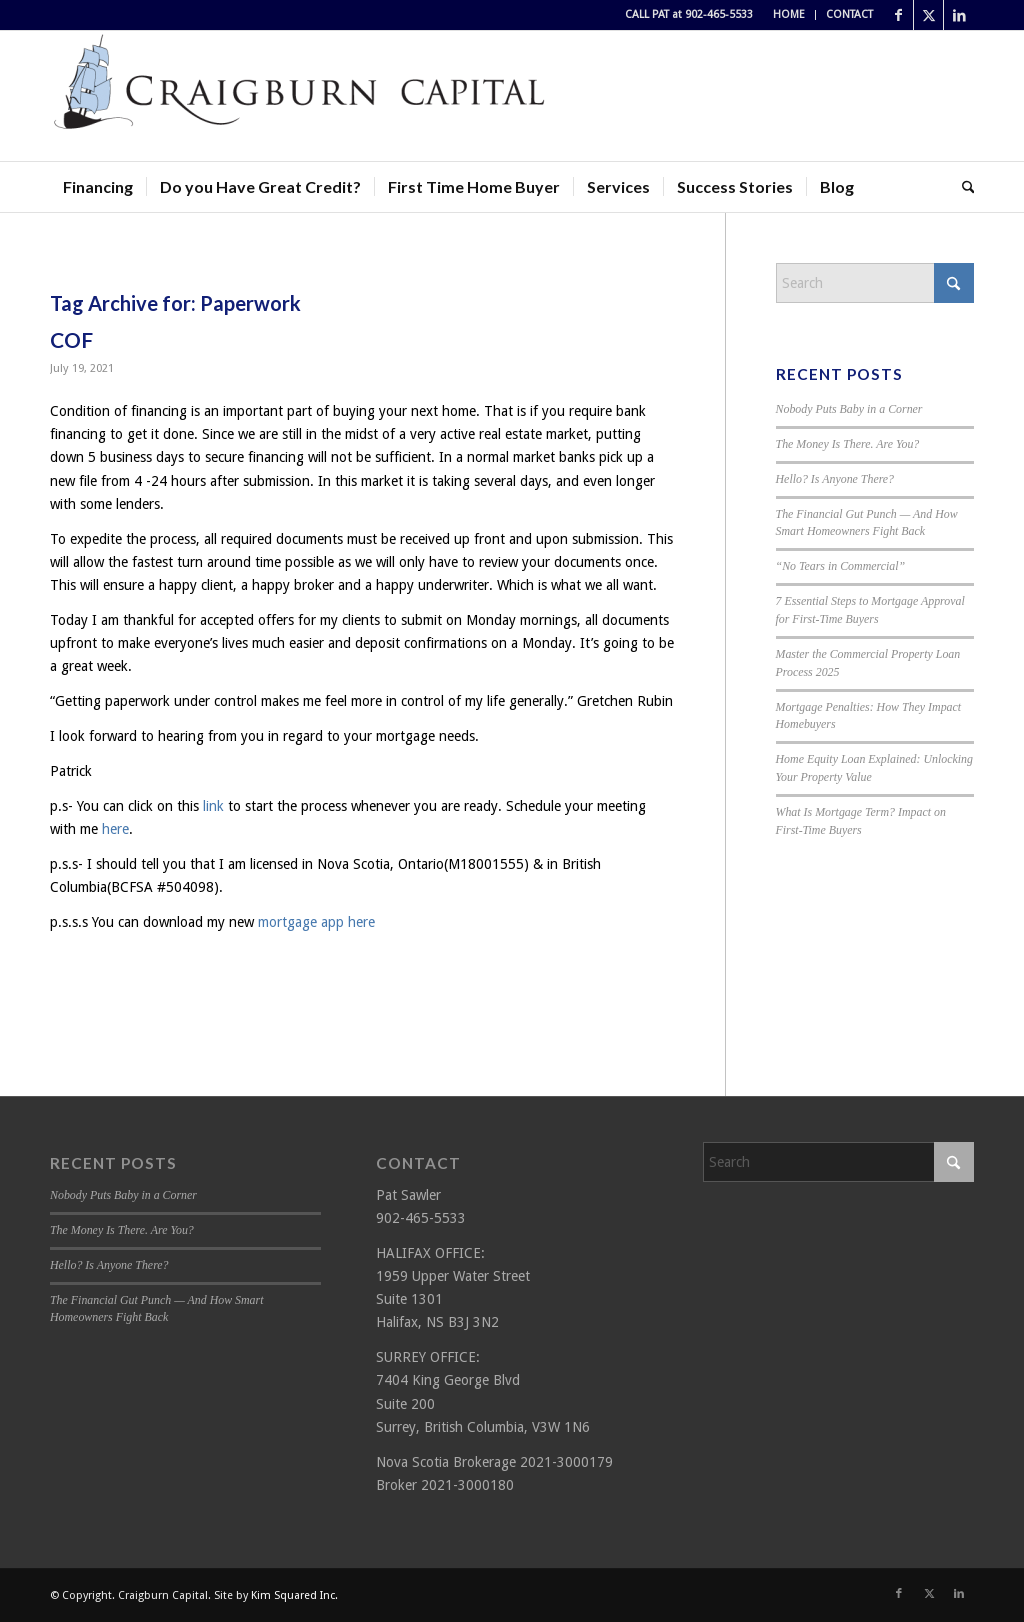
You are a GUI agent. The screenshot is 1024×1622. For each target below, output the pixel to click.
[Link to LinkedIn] (959, 15)
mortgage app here (316, 922)
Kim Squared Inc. (294, 1595)
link (213, 806)
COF (71, 339)
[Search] (962, 187)
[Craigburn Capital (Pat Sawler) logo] (300, 96)
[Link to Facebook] (898, 15)
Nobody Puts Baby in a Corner (849, 409)
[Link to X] (928, 15)
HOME (789, 14)
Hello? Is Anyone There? (835, 479)
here (115, 829)
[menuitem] (789, 15)
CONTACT (849, 14)
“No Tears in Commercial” (841, 566)
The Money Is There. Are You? (848, 444)
